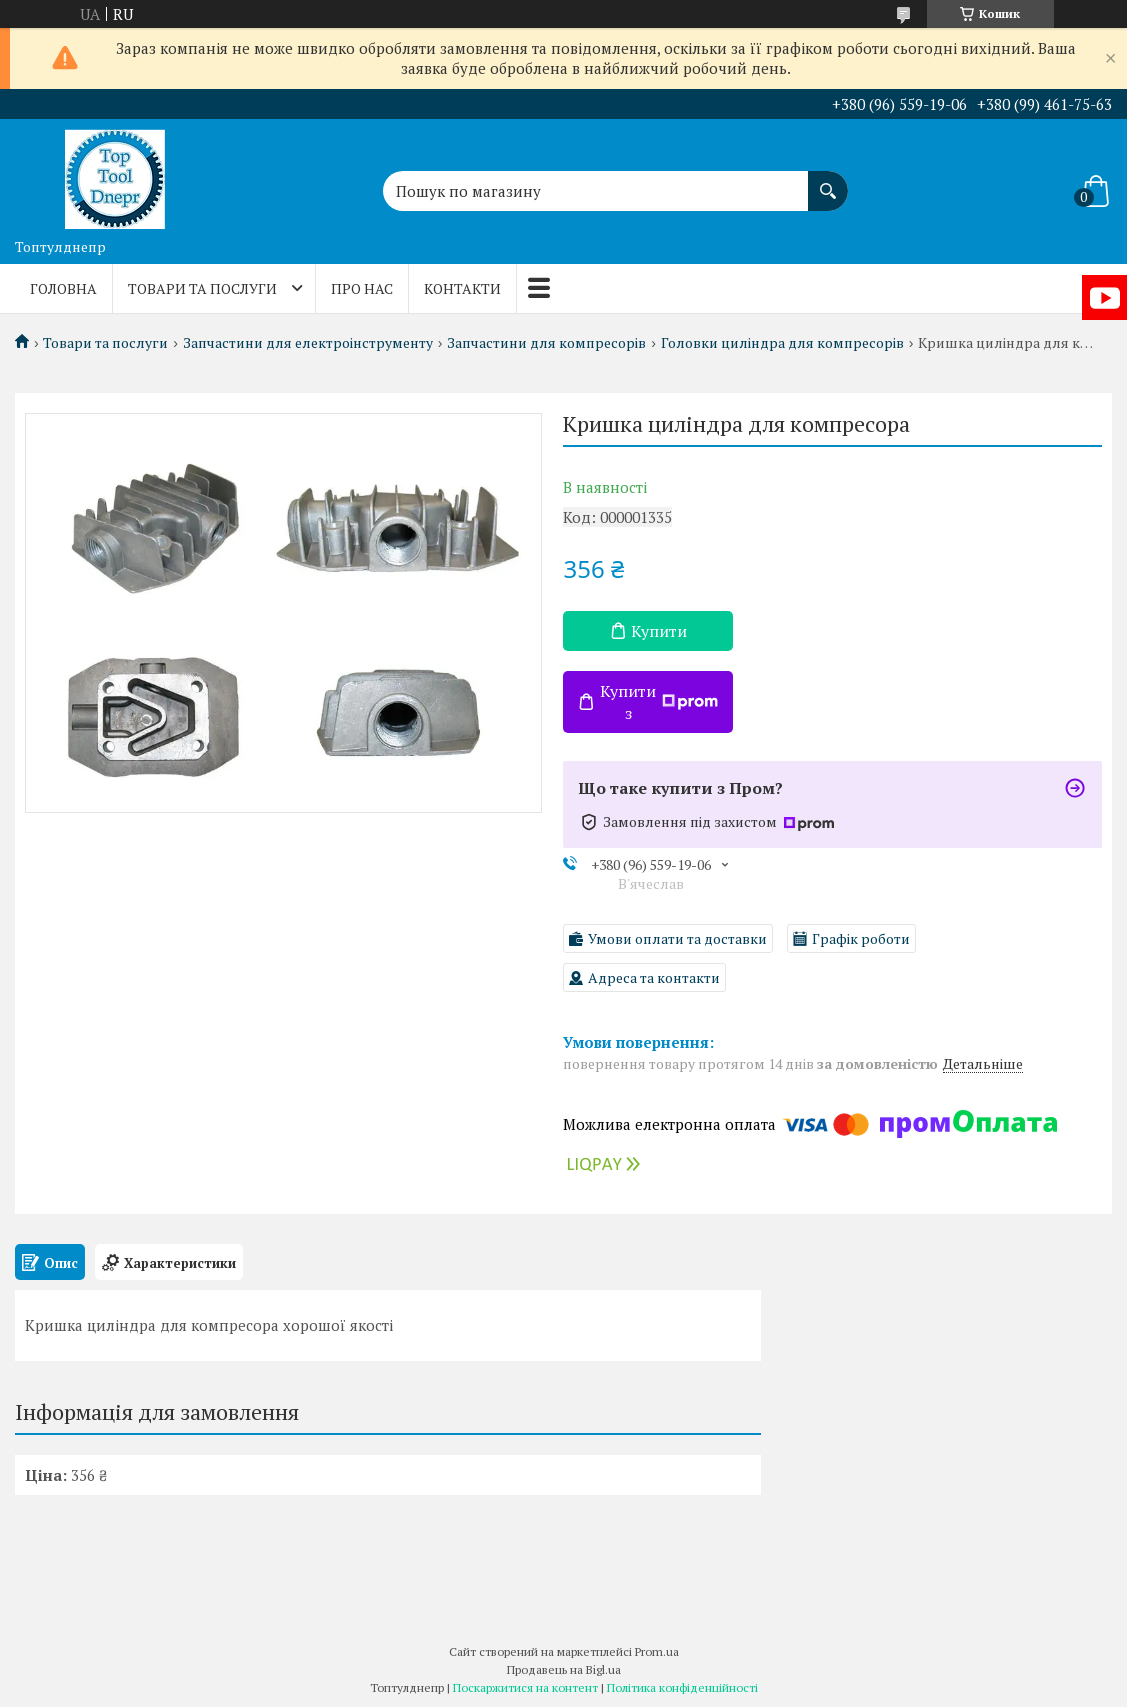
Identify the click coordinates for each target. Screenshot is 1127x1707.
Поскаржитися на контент (525, 1687)
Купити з (659, 702)
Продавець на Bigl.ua (564, 1669)
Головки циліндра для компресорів (782, 343)
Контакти (462, 288)
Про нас (362, 288)
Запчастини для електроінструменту (308, 343)
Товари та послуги (202, 288)
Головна (63, 288)
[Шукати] (828, 181)
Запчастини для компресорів (546, 343)
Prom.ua (657, 1651)
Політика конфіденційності (682, 1687)
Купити (659, 631)
